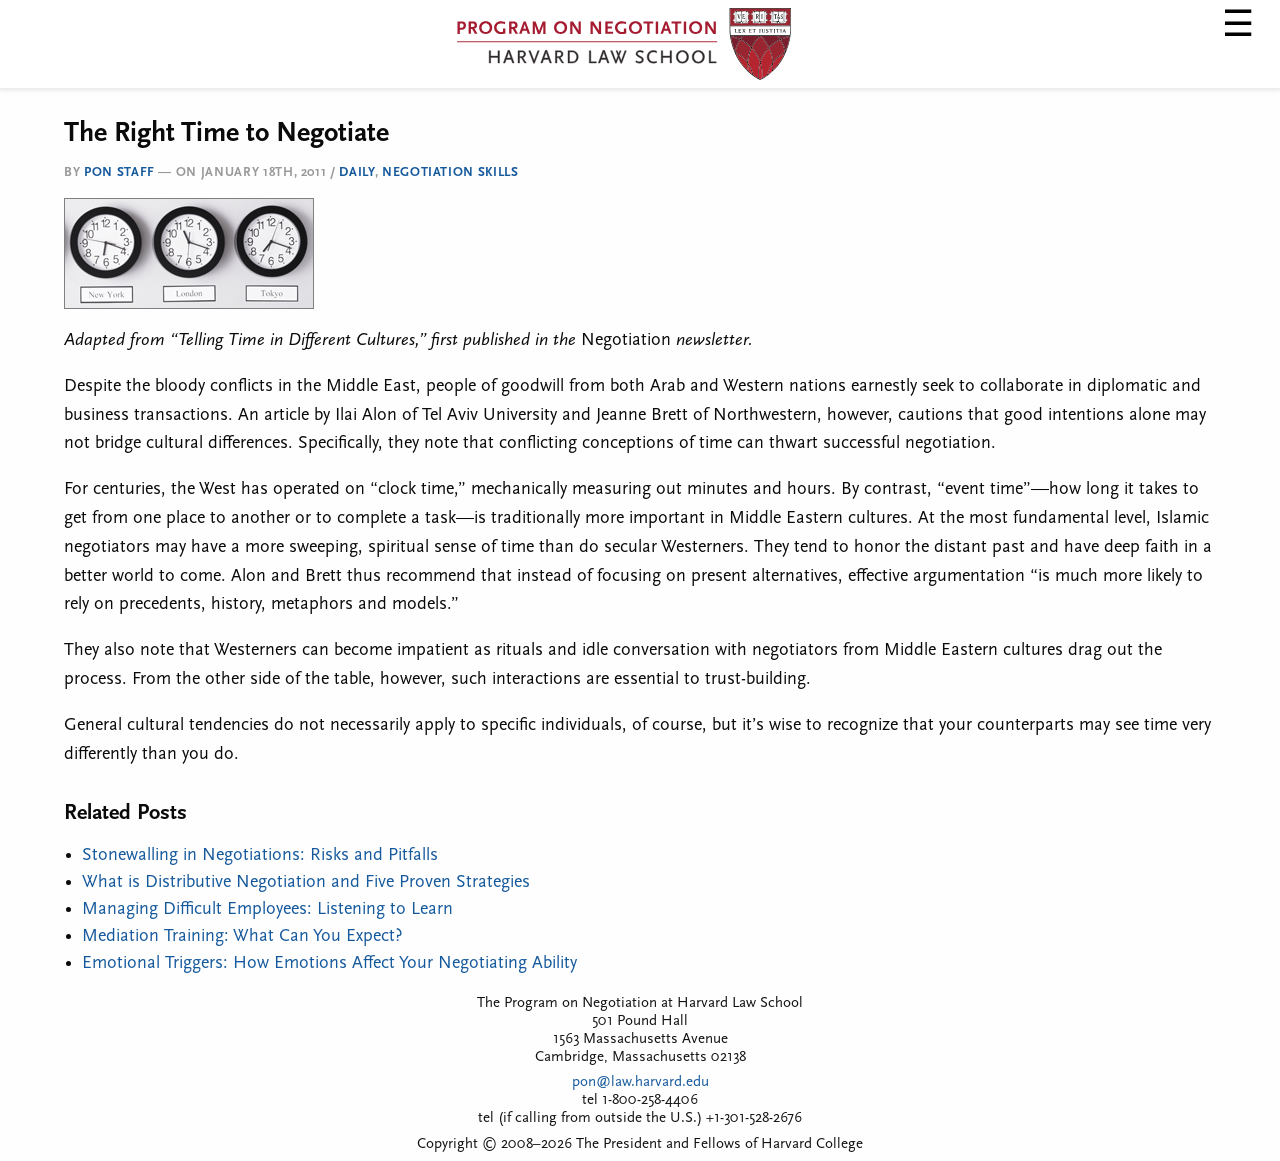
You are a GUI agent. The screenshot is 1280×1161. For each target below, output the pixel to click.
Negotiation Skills (450, 172)
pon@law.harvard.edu (640, 1082)
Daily (356, 172)
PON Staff (119, 172)
